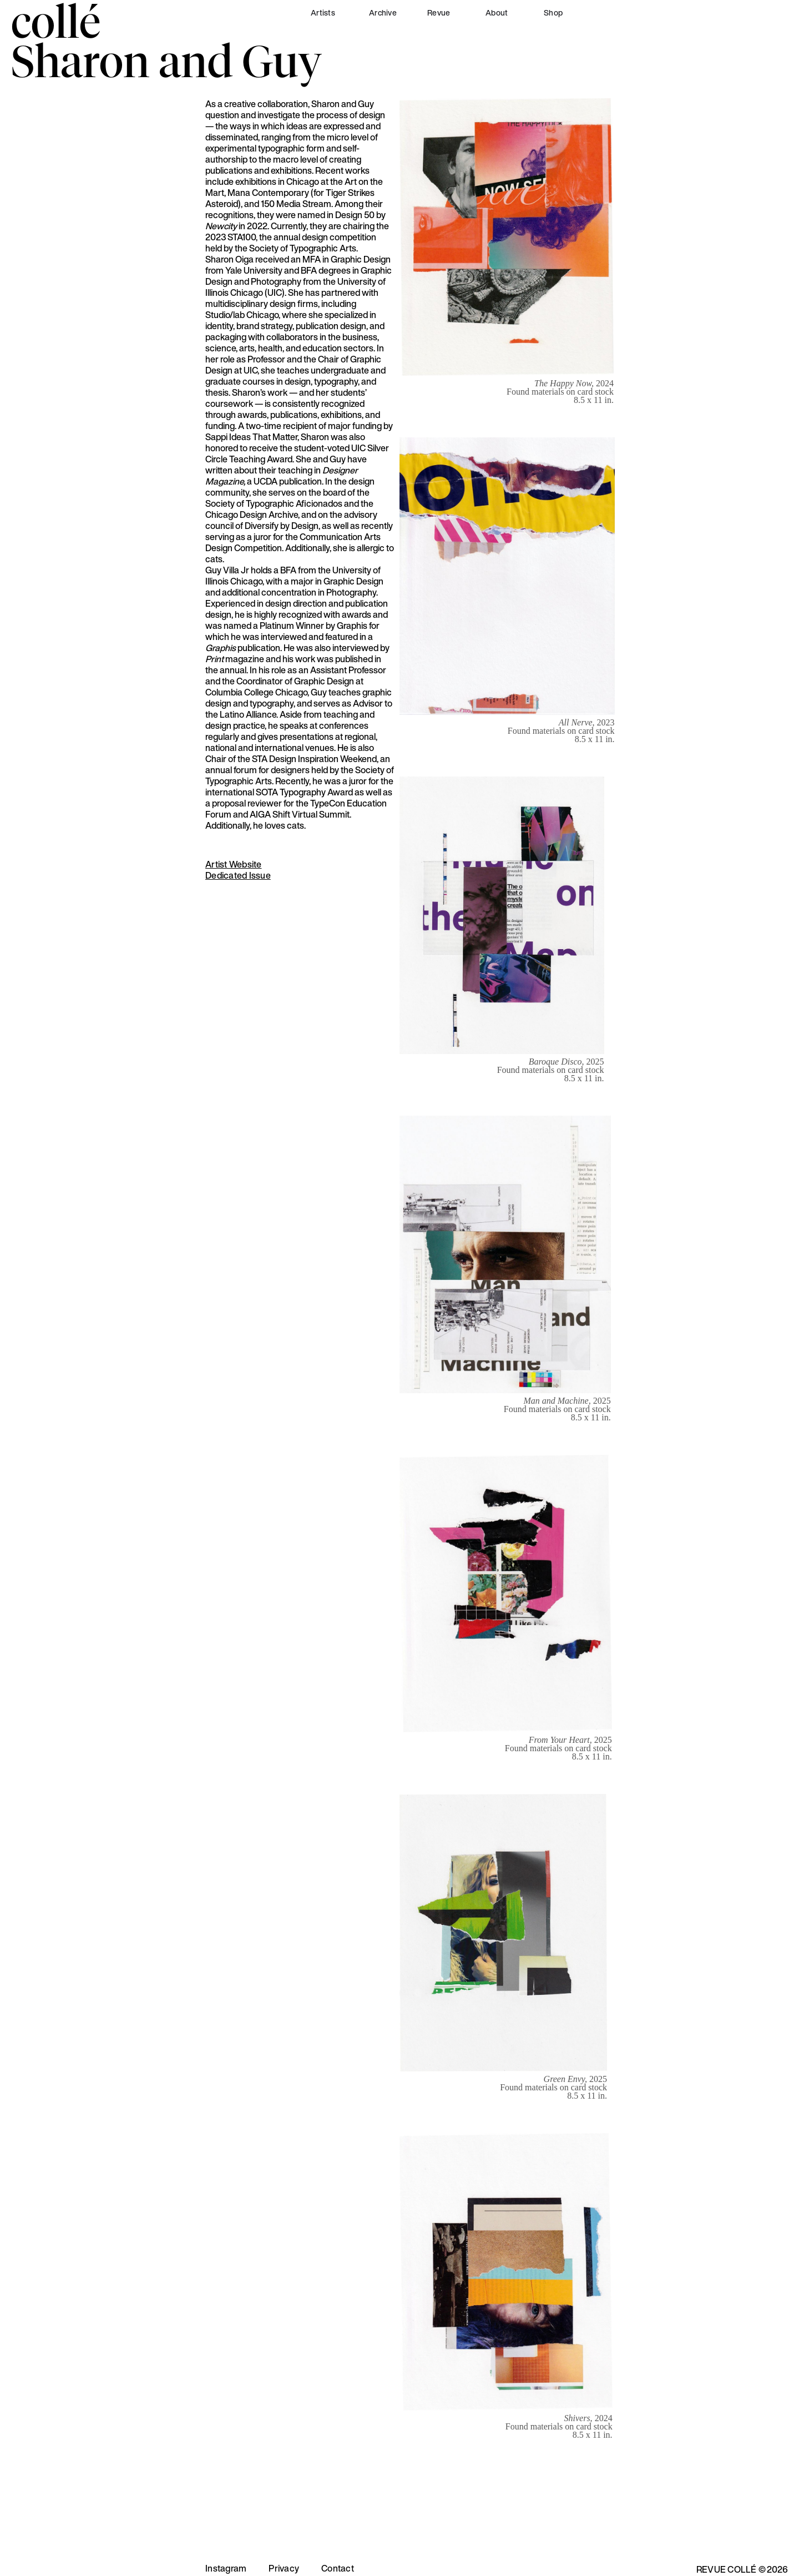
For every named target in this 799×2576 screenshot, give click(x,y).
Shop (553, 12)
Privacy (284, 2568)
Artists (323, 12)
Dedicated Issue (238, 875)
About (497, 12)
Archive (383, 12)
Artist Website (233, 864)
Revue (438, 12)
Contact (337, 2568)
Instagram (225, 2568)
